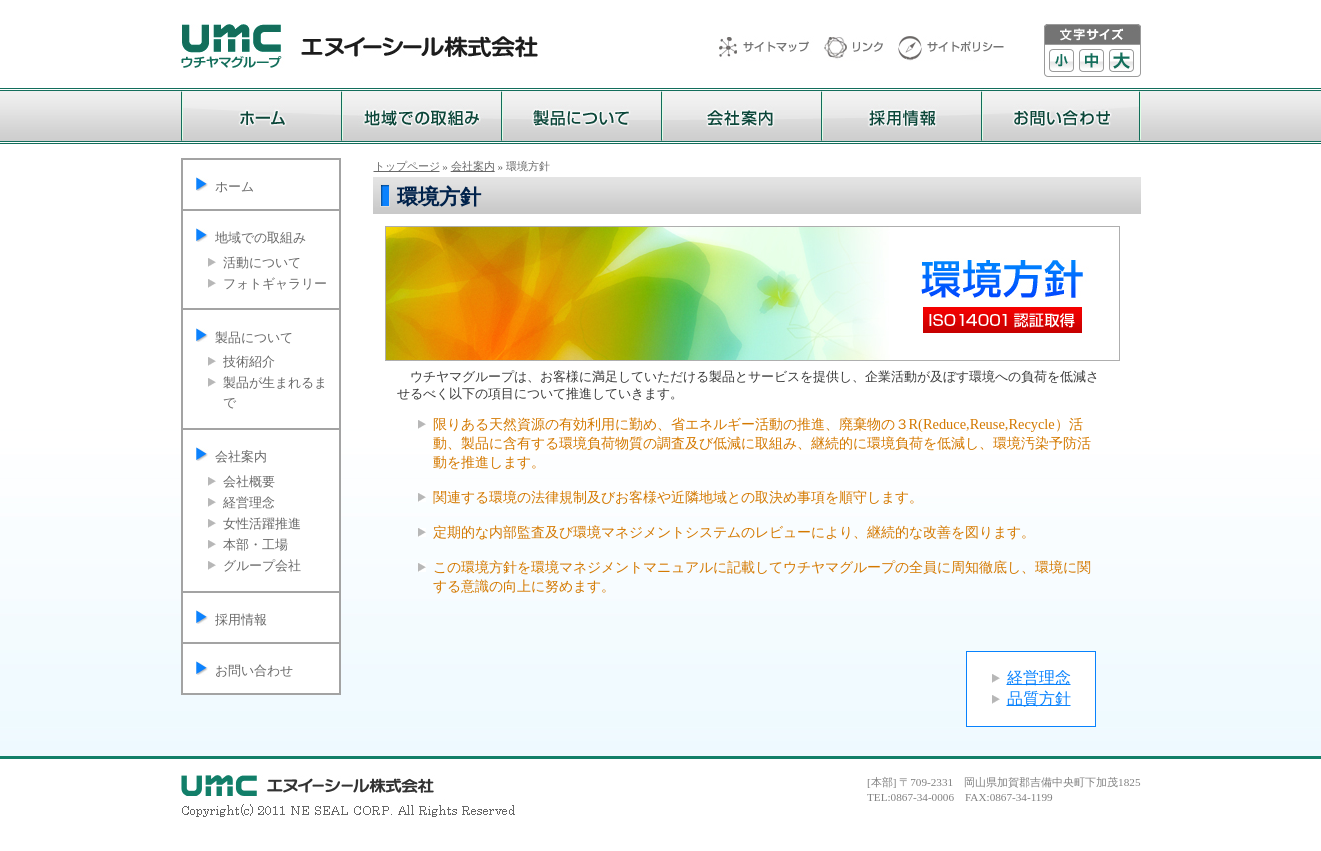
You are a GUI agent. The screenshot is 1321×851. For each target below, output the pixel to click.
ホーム (234, 186)
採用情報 (241, 619)
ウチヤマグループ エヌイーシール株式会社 (359, 46)
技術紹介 (249, 361)
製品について (254, 337)
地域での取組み (260, 237)
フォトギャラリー (275, 283)
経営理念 (249, 502)
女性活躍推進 (262, 523)
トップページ (407, 166)
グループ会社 (262, 565)
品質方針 (1039, 698)
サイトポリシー (951, 48)
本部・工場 (255, 544)
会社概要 (249, 481)
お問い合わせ (254, 670)
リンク (861, 48)
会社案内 (241, 456)
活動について (262, 262)
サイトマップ (771, 48)
